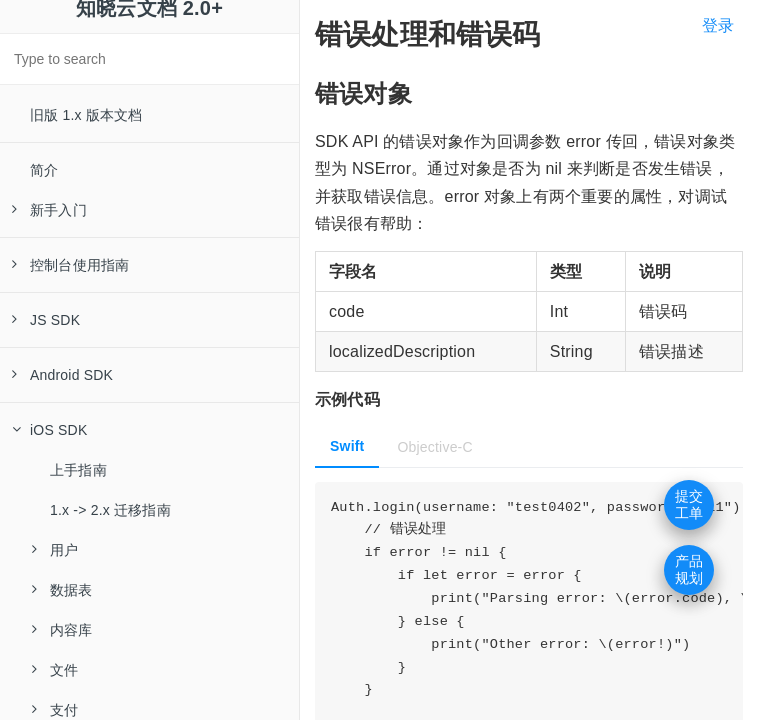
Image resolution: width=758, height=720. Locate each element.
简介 (44, 170)
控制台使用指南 (70, 265)
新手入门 (49, 210)
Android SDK (62, 375)
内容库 (62, 630)
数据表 (62, 590)
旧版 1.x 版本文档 (86, 115)
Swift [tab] (347, 446)
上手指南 (78, 470)
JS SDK (46, 320)
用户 (55, 550)
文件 (55, 670)
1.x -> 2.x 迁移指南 (110, 510)
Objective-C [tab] (434, 447)
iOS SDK (49, 430)
